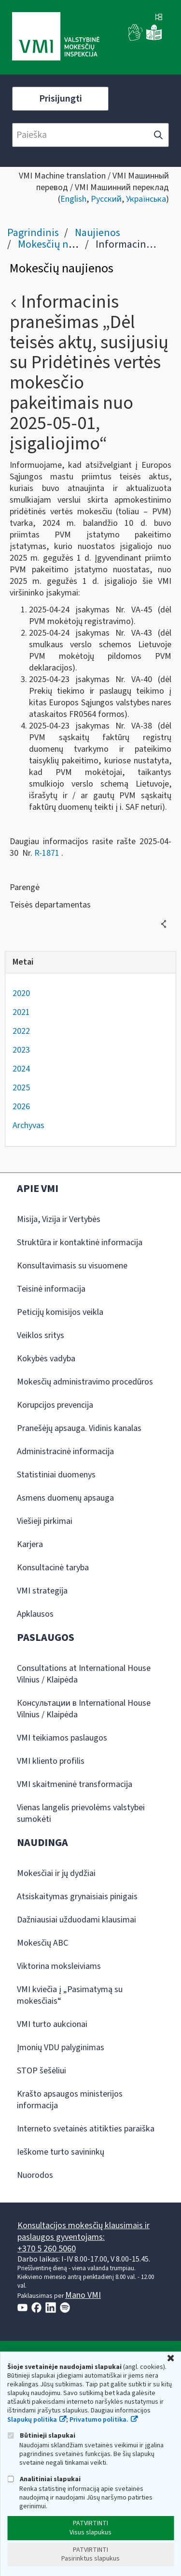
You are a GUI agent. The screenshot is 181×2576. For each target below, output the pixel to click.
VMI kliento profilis (50, 1761)
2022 (21, 1031)
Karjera (30, 1544)
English (73, 199)
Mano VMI (83, 2295)
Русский (106, 199)
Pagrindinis (33, 232)
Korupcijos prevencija (55, 1405)
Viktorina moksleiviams (59, 1966)
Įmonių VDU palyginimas (60, 2047)
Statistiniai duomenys (56, 1475)
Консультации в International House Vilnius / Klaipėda (84, 1709)
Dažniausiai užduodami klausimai (76, 1920)
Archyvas (28, 1125)
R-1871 (46, 853)
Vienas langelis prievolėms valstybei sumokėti (81, 1813)
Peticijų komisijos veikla (60, 1312)
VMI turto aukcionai (52, 2024)
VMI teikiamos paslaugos (62, 1738)
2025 (21, 1088)
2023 (21, 1050)
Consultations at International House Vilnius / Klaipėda (84, 1674)
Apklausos (35, 1614)
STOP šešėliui (41, 2071)
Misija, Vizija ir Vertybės (58, 1219)
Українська (146, 199)
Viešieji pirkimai (44, 1521)
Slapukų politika (32, 2420)
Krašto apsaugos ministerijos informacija (70, 2100)
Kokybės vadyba (46, 1359)
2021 (21, 1012)
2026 (21, 1107)
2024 (21, 1069)
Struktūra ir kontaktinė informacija (79, 1242)
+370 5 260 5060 (46, 2249)
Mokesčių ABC (42, 1943)
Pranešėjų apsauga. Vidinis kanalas (79, 1428)
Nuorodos (35, 2175)
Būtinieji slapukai (41, 2435)
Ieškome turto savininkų (60, 2152)
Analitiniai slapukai (44, 2479)
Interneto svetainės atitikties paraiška (85, 2129)
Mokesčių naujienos (62, 244)
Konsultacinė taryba (53, 1568)
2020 (21, 993)
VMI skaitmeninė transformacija (74, 1784)
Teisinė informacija (51, 1289)
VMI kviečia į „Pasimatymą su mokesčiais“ (70, 1995)
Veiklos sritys (40, 1335)
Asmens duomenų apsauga (65, 1498)
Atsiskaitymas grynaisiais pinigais (77, 1897)
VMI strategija (42, 1591)
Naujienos (97, 232)
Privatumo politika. (99, 2420)
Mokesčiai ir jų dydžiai (56, 1873)
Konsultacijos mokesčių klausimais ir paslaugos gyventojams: (83, 2231)
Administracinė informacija (65, 1451)
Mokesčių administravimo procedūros (85, 1382)
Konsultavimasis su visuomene (72, 1266)
